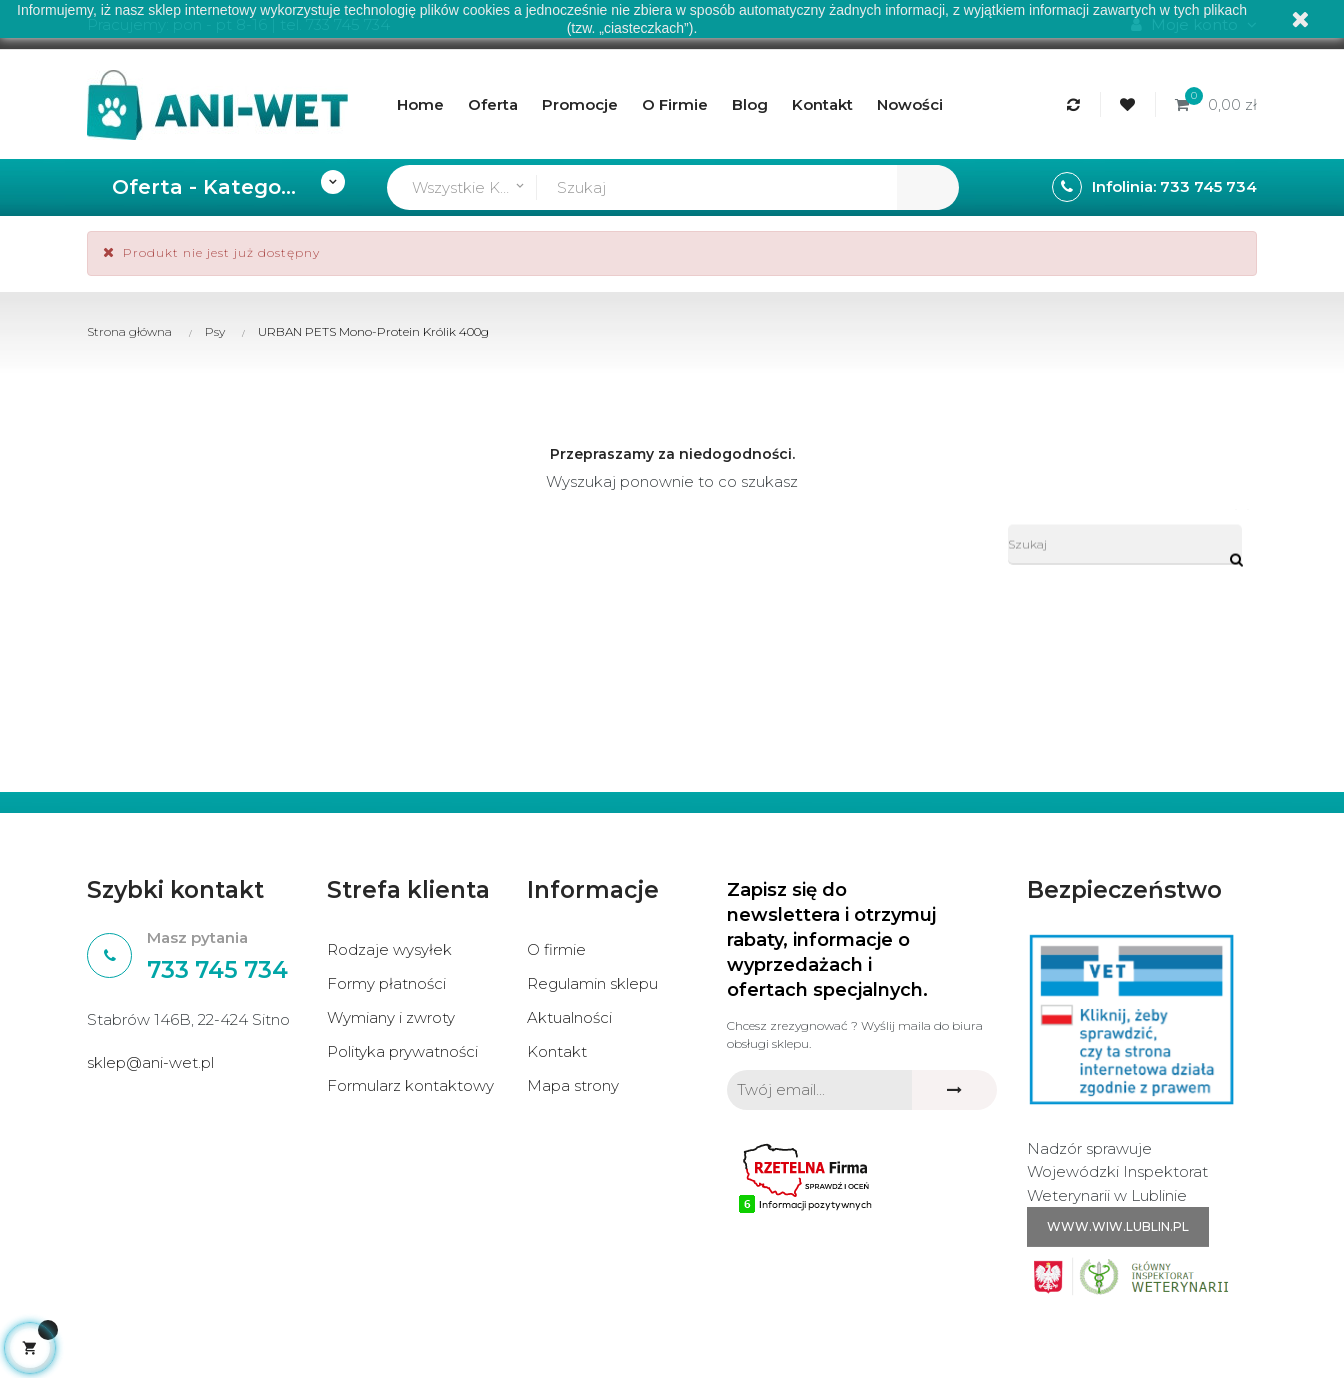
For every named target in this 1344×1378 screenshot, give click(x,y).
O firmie (556, 949)
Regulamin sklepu (592, 983)
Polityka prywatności (402, 1051)
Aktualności (569, 1017)
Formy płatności (386, 983)
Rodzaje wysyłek (389, 949)
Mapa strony (573, 1085)
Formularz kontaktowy (410, 1085)
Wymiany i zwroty (391, 1017)
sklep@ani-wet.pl (150, 1062)
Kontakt (557, 1051)
